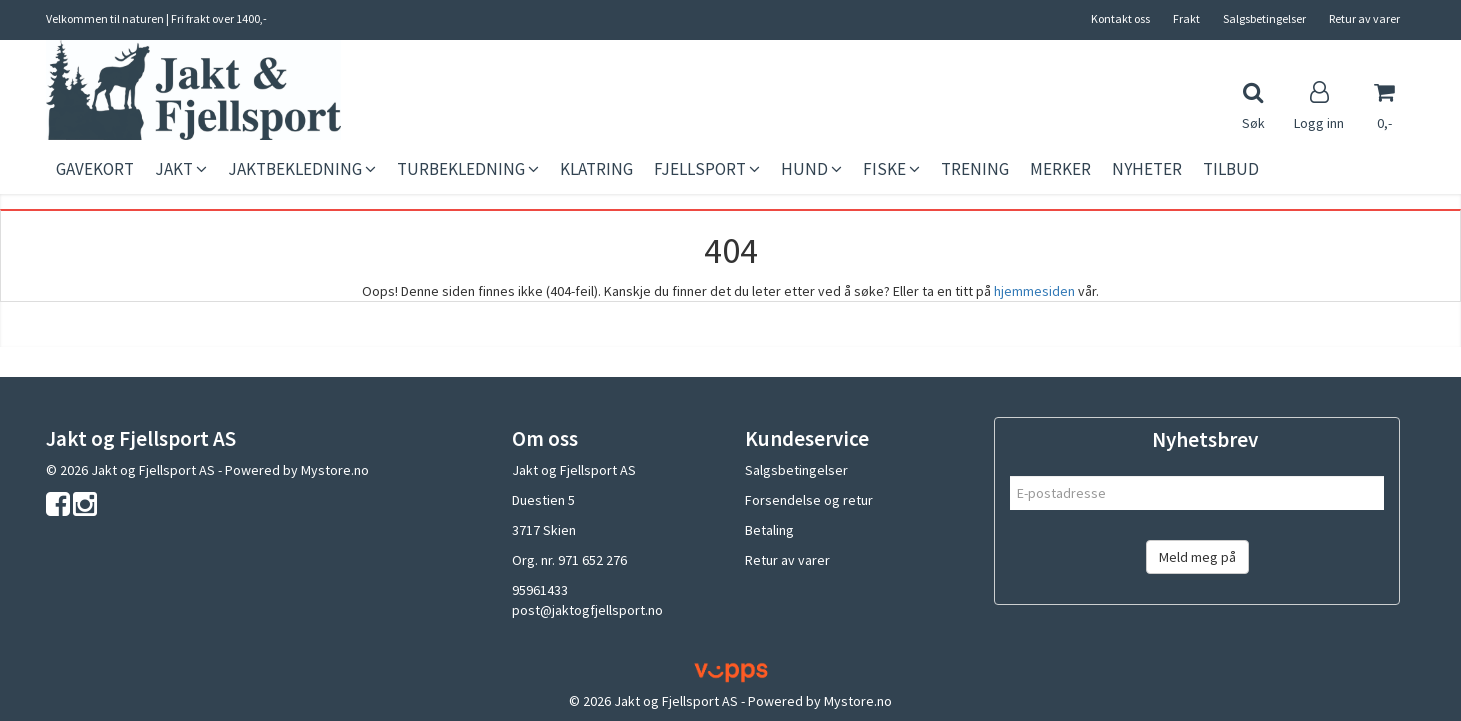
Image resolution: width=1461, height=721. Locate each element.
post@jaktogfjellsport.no (587, 610)
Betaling (769, 530)
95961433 (540, 590)
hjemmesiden (1034, 291)
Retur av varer (1364, 18)
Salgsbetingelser (1264, 18)
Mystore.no (335, 470)
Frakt (1186, 18)
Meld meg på (1197, 557)
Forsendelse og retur (809, 500)
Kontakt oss (1120, 18)
